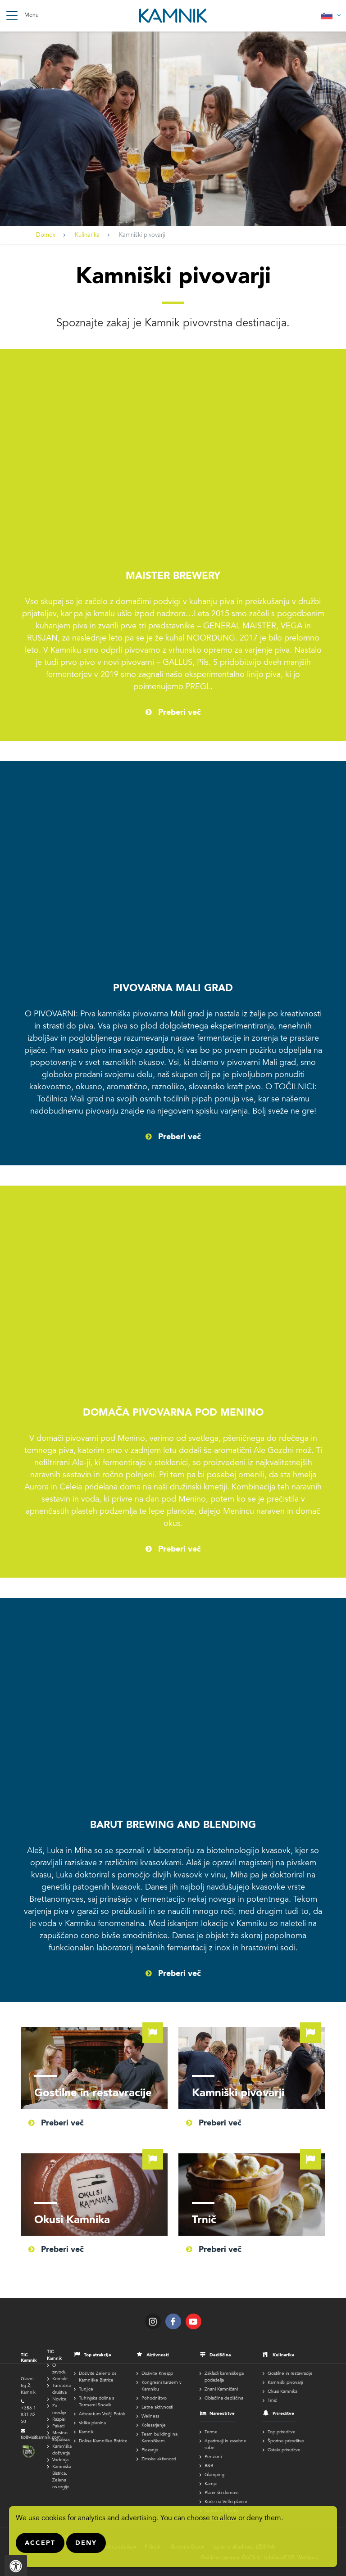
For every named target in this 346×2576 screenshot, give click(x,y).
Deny (86, 2543)
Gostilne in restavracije (94, 2068)
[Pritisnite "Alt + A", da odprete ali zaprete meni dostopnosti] (16, 2565)
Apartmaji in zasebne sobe (225, 2444)
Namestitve (222, 2413)
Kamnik (86, 2432)
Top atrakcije (97, 2355)
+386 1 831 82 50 (28, 2415)
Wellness (150, 2416)
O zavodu (59, 2369)
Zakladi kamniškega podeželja (224, 2377)
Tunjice (86, 2389)
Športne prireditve (286, 2441)
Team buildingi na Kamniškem (159, 2438)
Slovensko (331, 15)
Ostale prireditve (284, 2450)
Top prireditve (282, 2432)
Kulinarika (87, 236)
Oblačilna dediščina (224, 2398)
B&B (209, 2466)
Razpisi (58, 2420)
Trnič (251, 2194)
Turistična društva (61, 2389)
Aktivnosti (157, 2355)
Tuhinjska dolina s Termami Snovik (96, 2402)
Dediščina (220, 2355)
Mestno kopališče (61, 2436)
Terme (211, 2432)
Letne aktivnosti (157, 2407)
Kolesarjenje (153, 2425)
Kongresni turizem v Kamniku (161, 2386)
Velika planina (92, 2423)
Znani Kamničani (221, 2389)
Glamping (214, 2475)
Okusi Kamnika (94, 2194)
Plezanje (149, 2450)
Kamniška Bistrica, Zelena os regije (61, 2477)
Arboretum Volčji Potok (102, 2414)
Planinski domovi (221, 2493)
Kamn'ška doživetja (62, 2450)
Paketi (58, 2426)
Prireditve (283, 2413)
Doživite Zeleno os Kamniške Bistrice (97, 2377)
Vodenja (60, 2460)
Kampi (211, 2484)
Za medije (59, 2409)
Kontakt (60, 2379)
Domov (45, 236)
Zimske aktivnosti (158, 2459)
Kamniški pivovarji (251, 2068)
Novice (59, 2399)
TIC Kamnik (54, 2355)
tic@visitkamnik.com (41, 2438)
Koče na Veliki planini (226, 2502)
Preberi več (179, 712)
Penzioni (213, 2457)
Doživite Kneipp (157, 2374)
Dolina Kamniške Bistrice (103, 2441)
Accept (40, 2543)
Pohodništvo (154, 2398)
